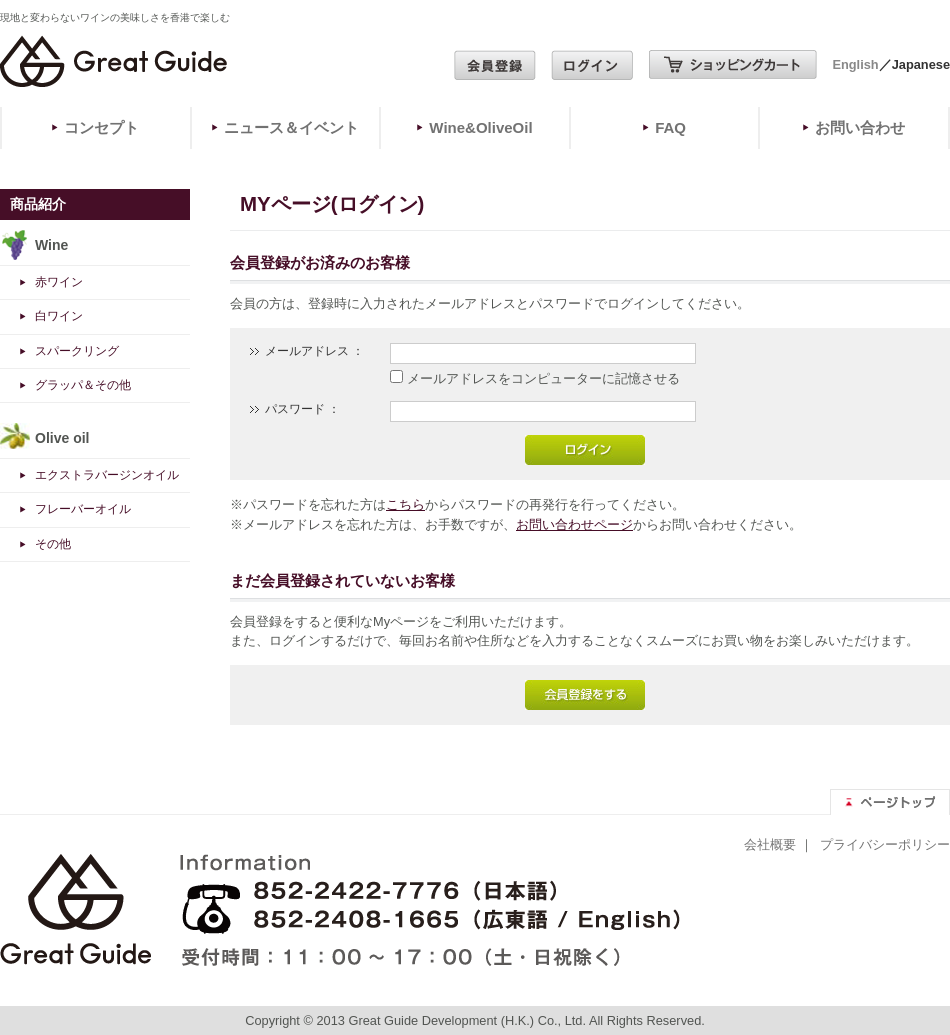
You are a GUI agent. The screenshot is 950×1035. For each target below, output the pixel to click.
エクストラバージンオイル (107, 475)
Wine (51, 245)
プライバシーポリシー (885, 844)
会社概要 (770, 844)
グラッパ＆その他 (83, 385)
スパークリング (77, 351)
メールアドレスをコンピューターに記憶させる (543, 378)
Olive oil (62, 438)
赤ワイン (59, 282)
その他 (53, 544)
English (855, 64)
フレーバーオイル (83, 509)
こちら (405, 504)
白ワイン (59, 316)
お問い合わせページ (574, 524)
